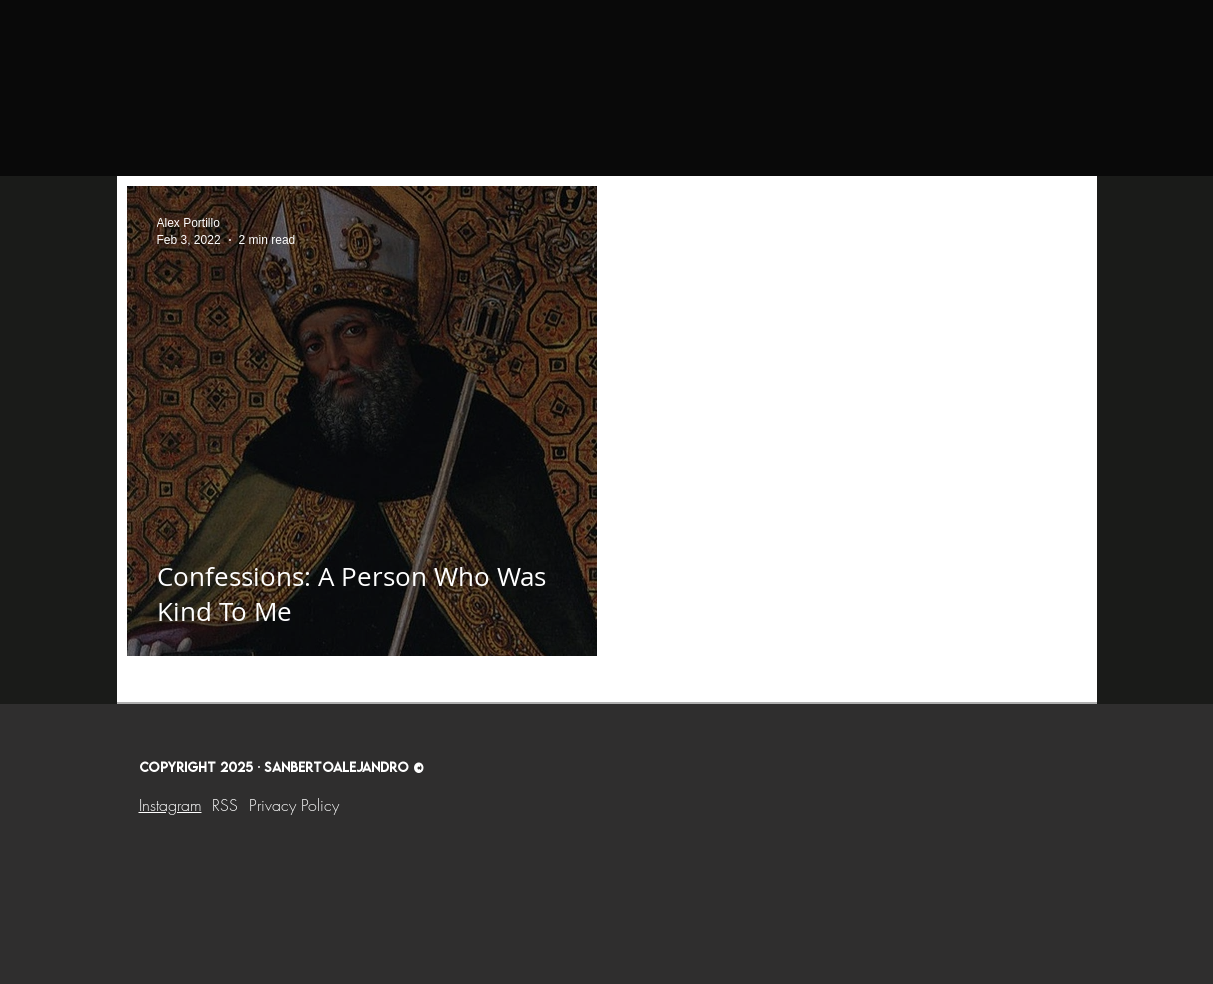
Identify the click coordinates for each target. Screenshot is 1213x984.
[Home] (220, 41)
